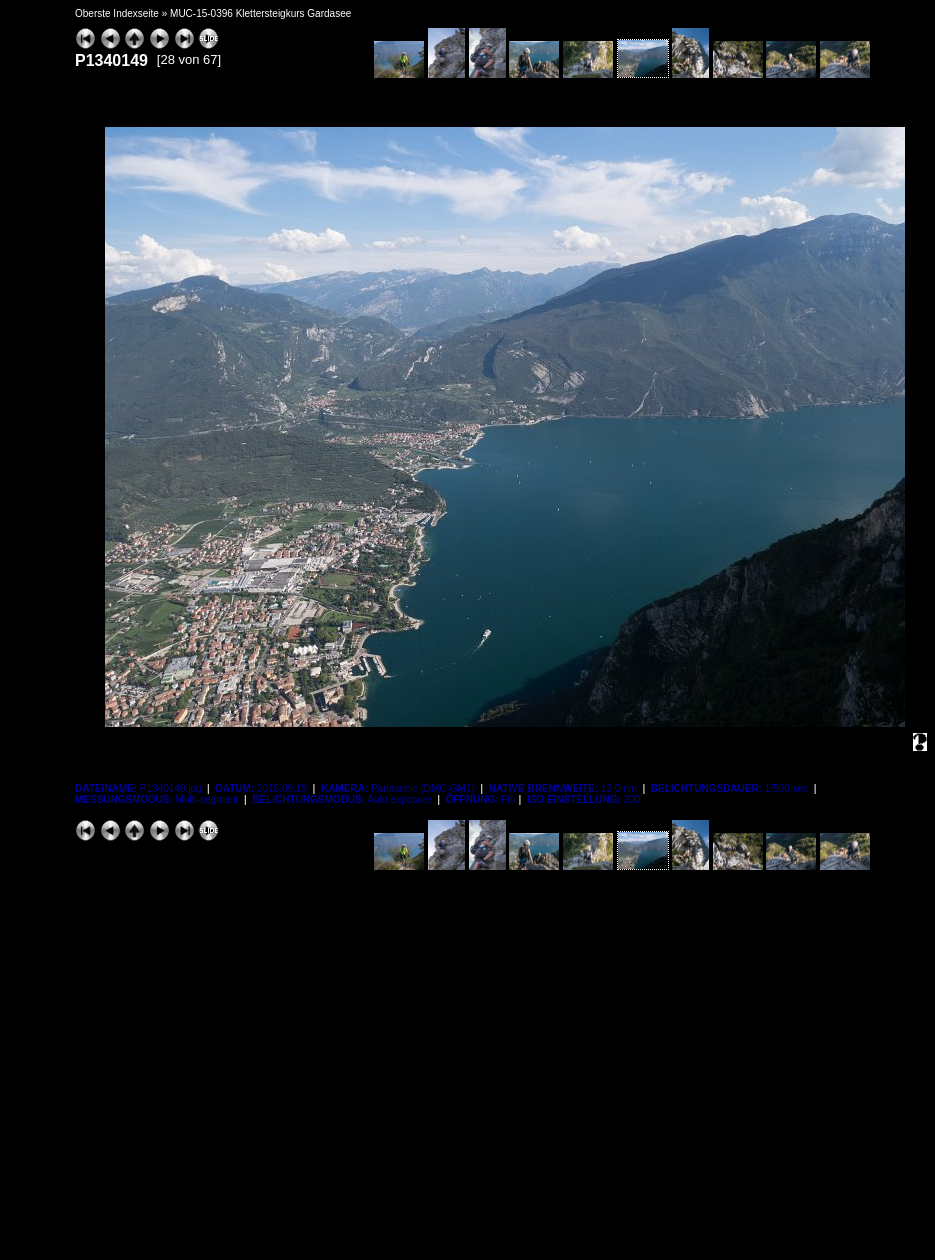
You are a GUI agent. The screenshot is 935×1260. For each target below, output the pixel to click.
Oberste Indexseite (117, 13)
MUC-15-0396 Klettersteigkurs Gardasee (260, 13)
